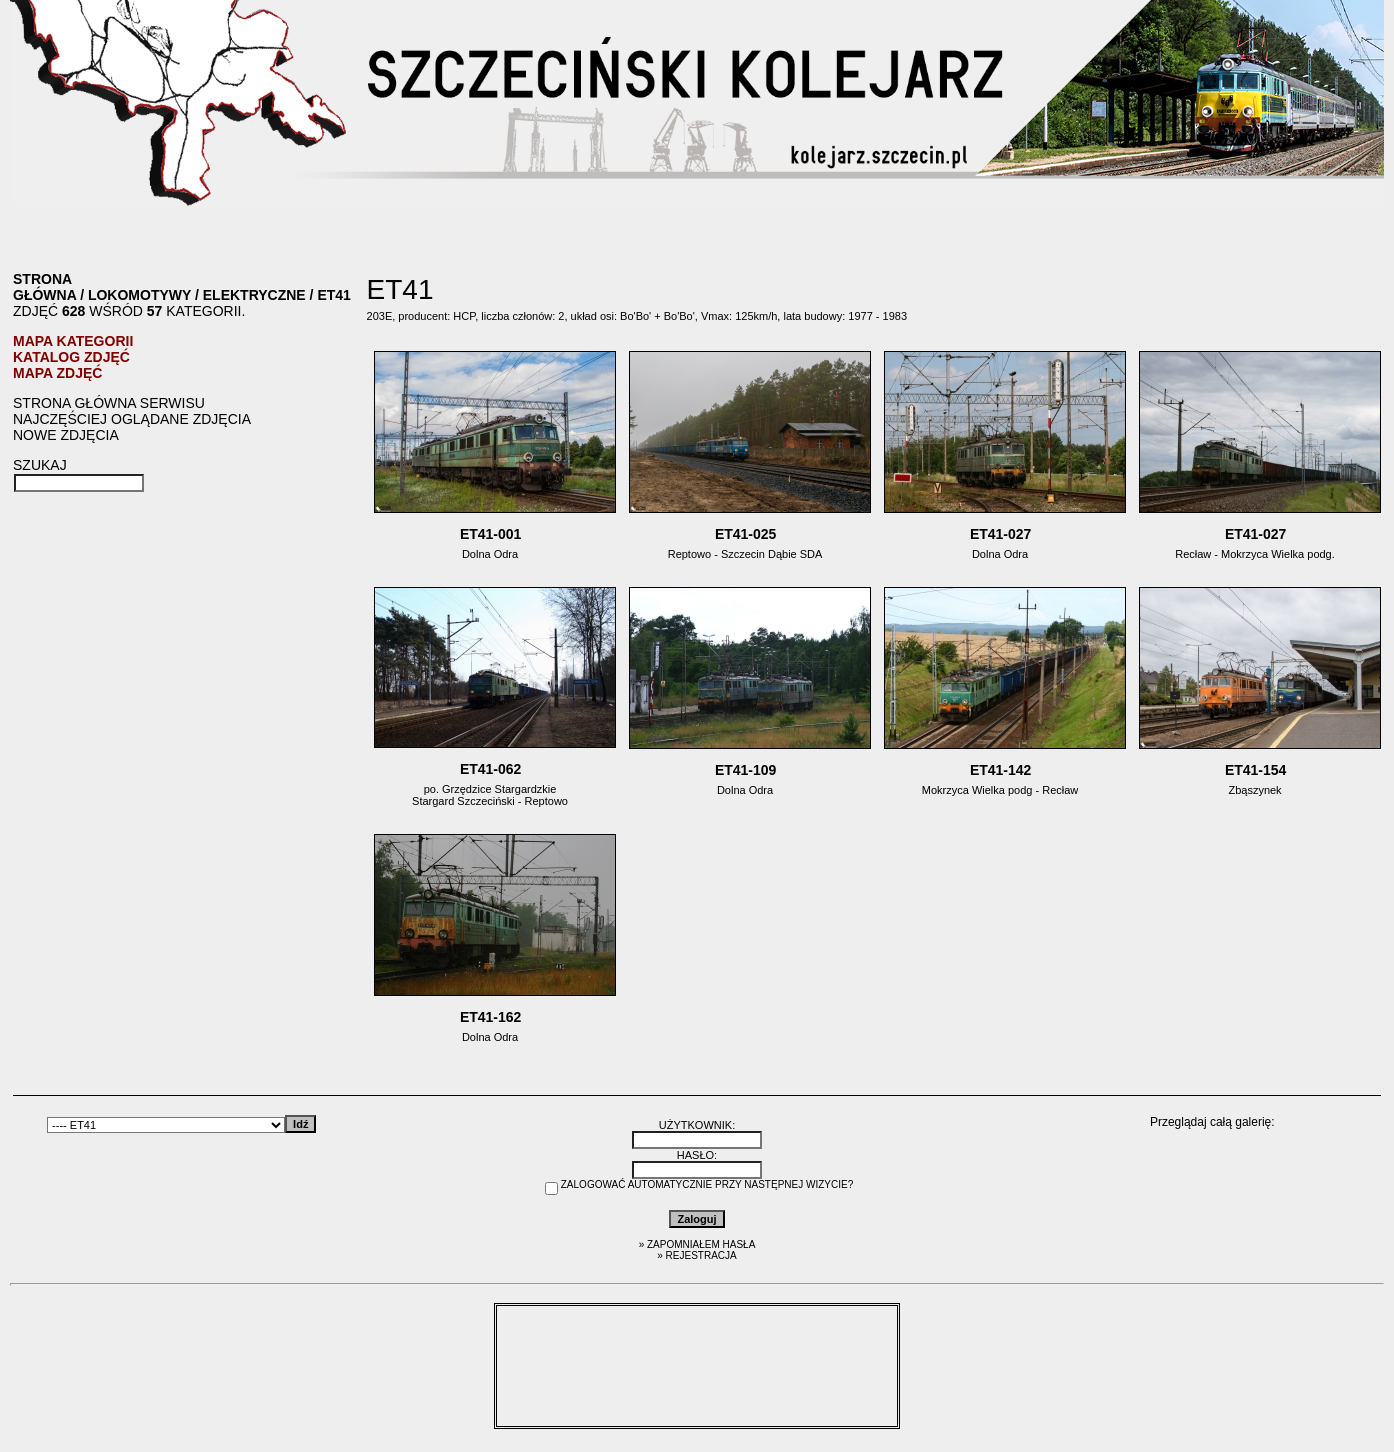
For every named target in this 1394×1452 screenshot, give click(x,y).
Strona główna (44, 287)
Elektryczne (254, 295)
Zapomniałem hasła (701, 1244)
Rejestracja (701, 1255)
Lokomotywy (139, 295)
